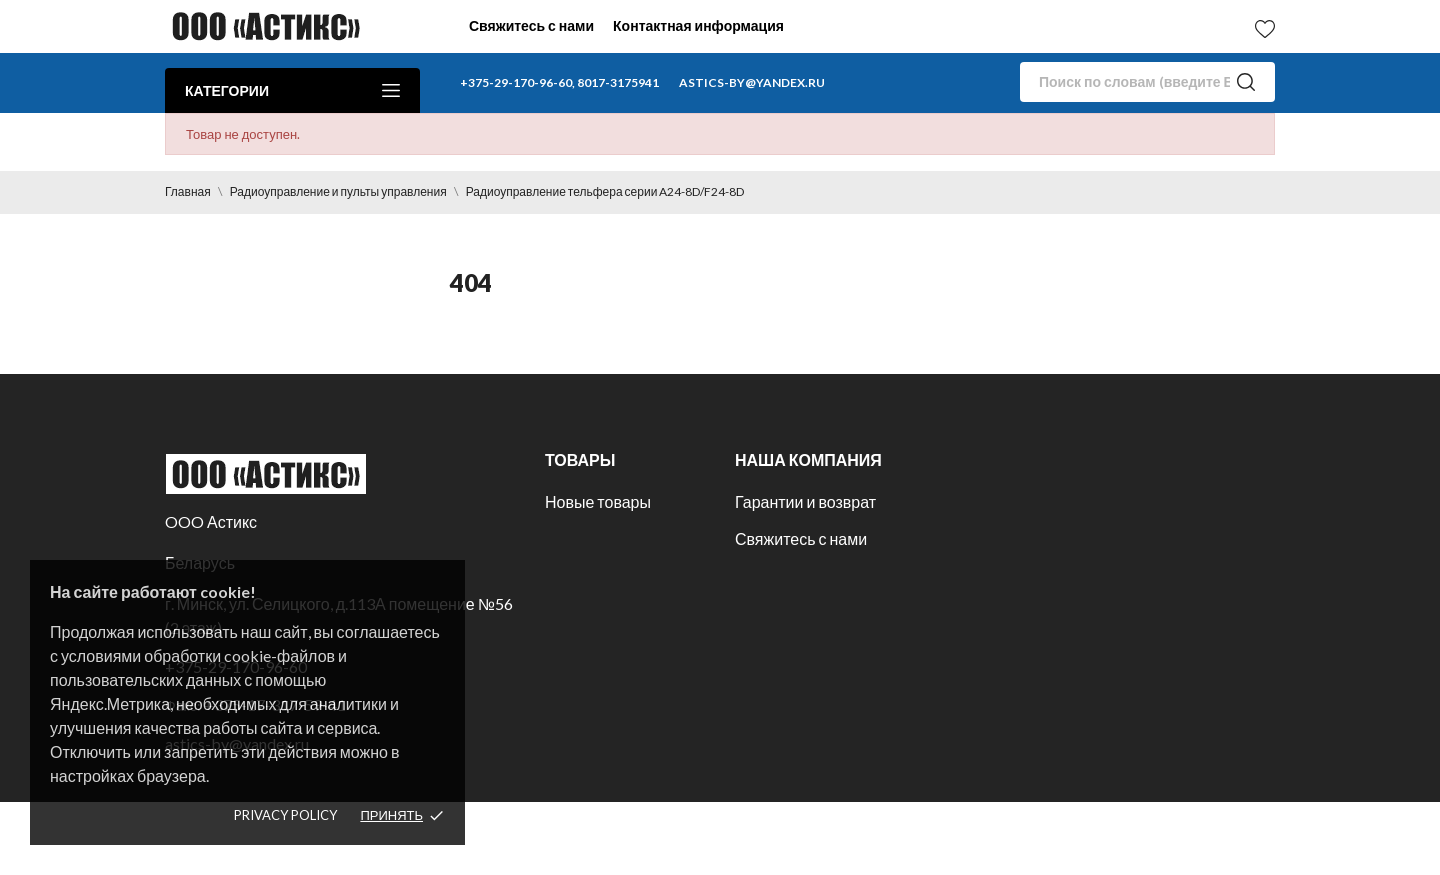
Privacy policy (285, 815)
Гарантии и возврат (805, 501)
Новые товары (598, 501)
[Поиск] (1147, 82)
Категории (292, 90)
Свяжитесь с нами (531, 25)
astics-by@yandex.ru (752, 82)
